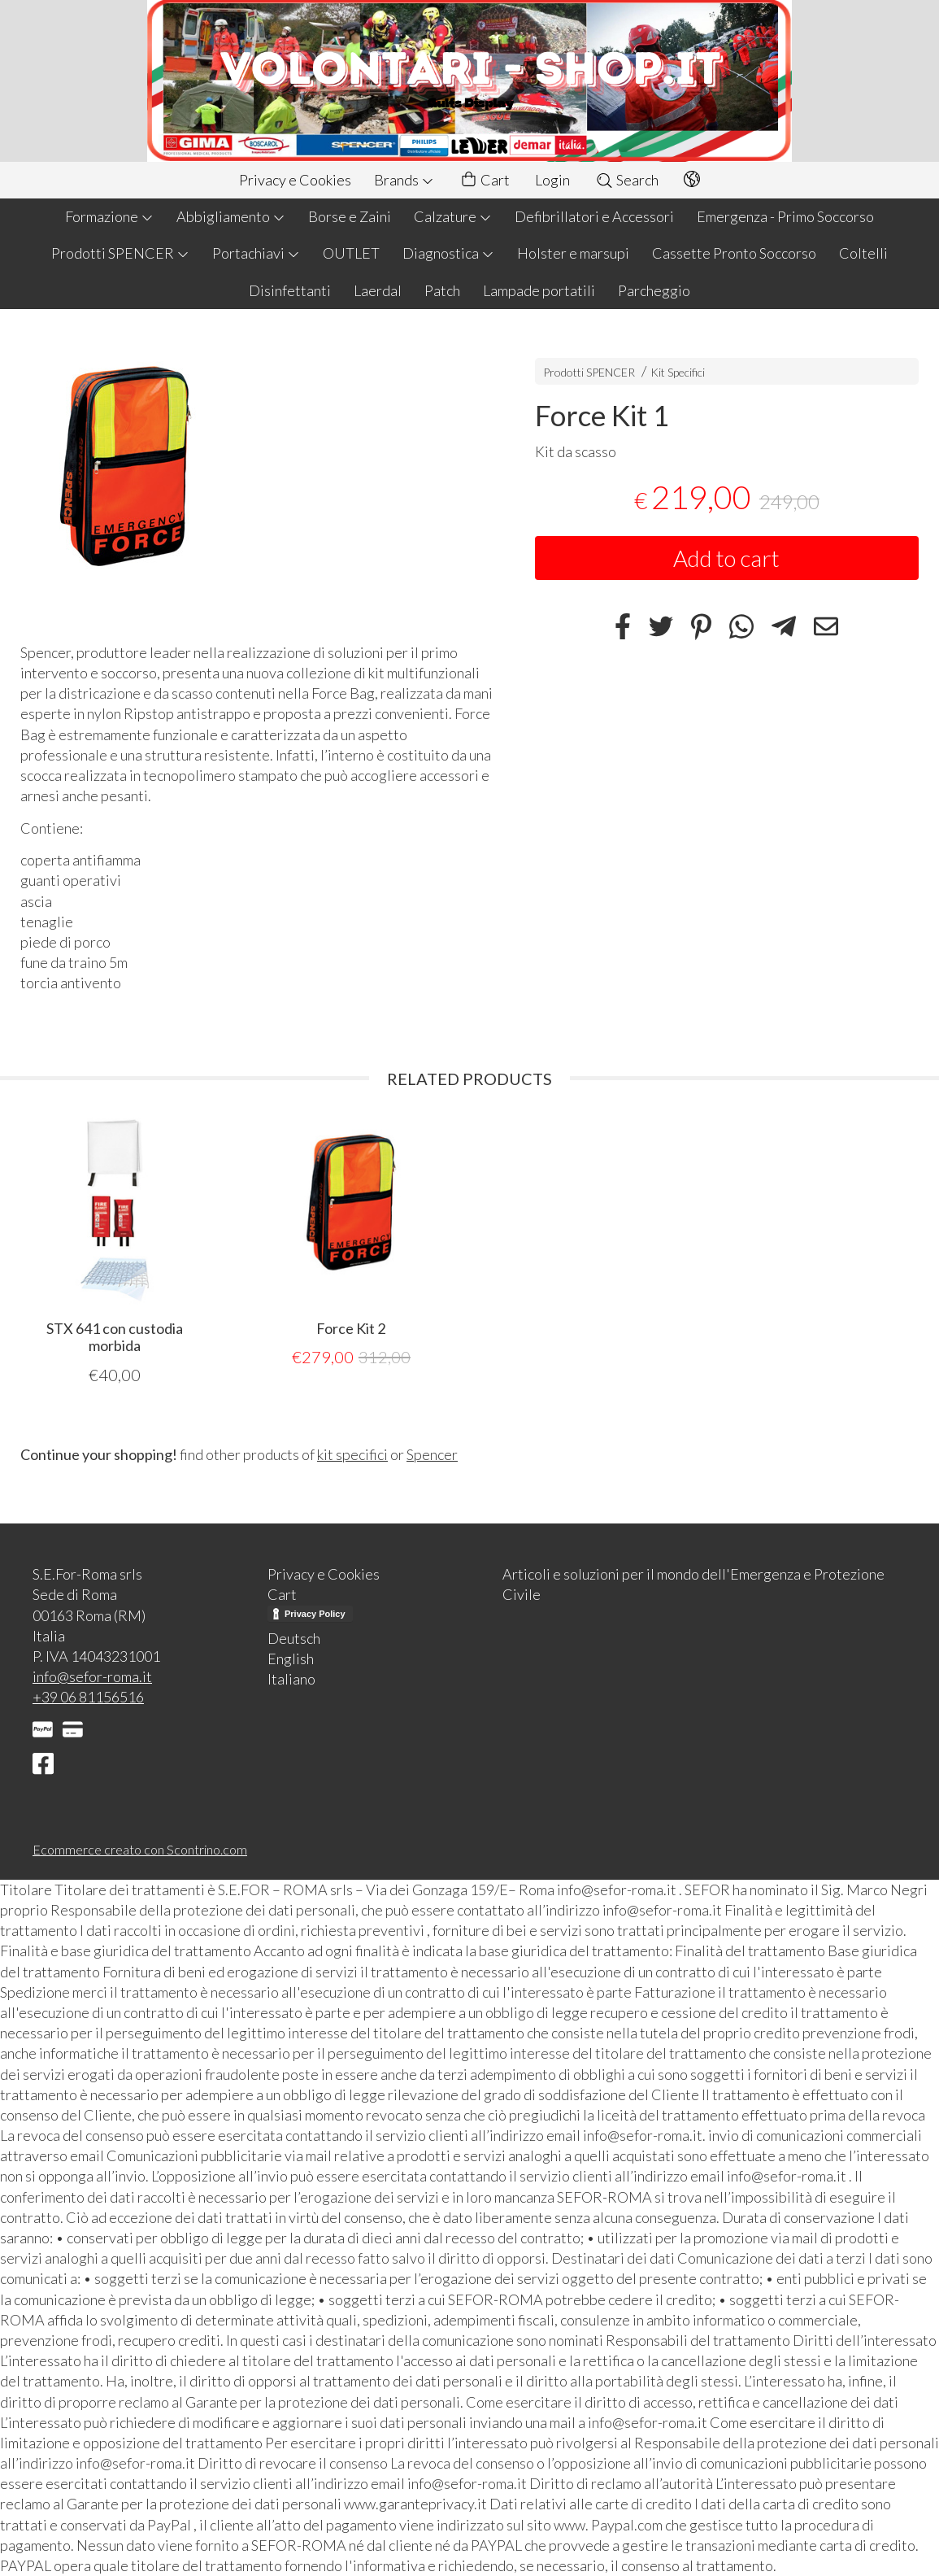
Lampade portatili (539, 290)
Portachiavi (256, 253)
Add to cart (726, 558)
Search (627, 180)
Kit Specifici (677, 372)
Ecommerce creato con (140, 1849)
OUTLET (351, 253)
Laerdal (378, 290)
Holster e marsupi (573, 253)
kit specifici (352, 1454)
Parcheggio (654, 290)
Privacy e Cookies (295, 180)
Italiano (291, 1679)
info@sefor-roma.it (92, 1676)
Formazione (109, 216)
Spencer (432, 1454)
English (290, 1658)
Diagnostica (448, 253)
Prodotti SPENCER (120, 253)
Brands (404, 180)
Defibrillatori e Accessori (594, 216)
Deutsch (293, 1638)
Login (552, 180)
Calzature (453, 216)
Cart (484, 180)
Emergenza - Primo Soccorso (785, 216)
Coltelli (863, 253)
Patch (442, 290)
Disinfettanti (290, 290)
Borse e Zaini (349, 216)
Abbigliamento (230, 216)
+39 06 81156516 (88, 1697)
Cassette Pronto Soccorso (734, 253)
